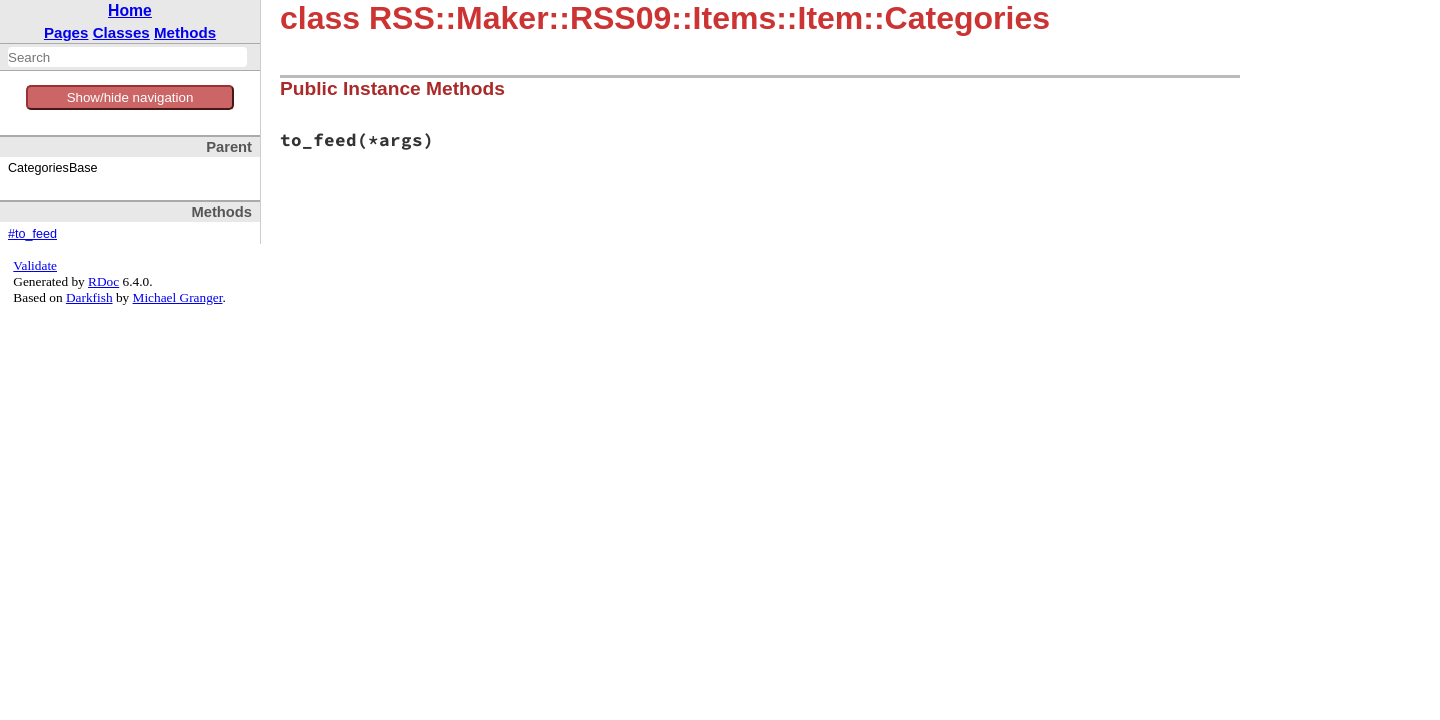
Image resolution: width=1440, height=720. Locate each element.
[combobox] (127, 57)
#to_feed (32, 234)
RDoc (103, 281)
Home (130, 10)
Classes (121, 32)
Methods (185, 32)
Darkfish (89, 297)
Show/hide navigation (130, 97)
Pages (66, 32)
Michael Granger (178, 297)
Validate (35, 265)
